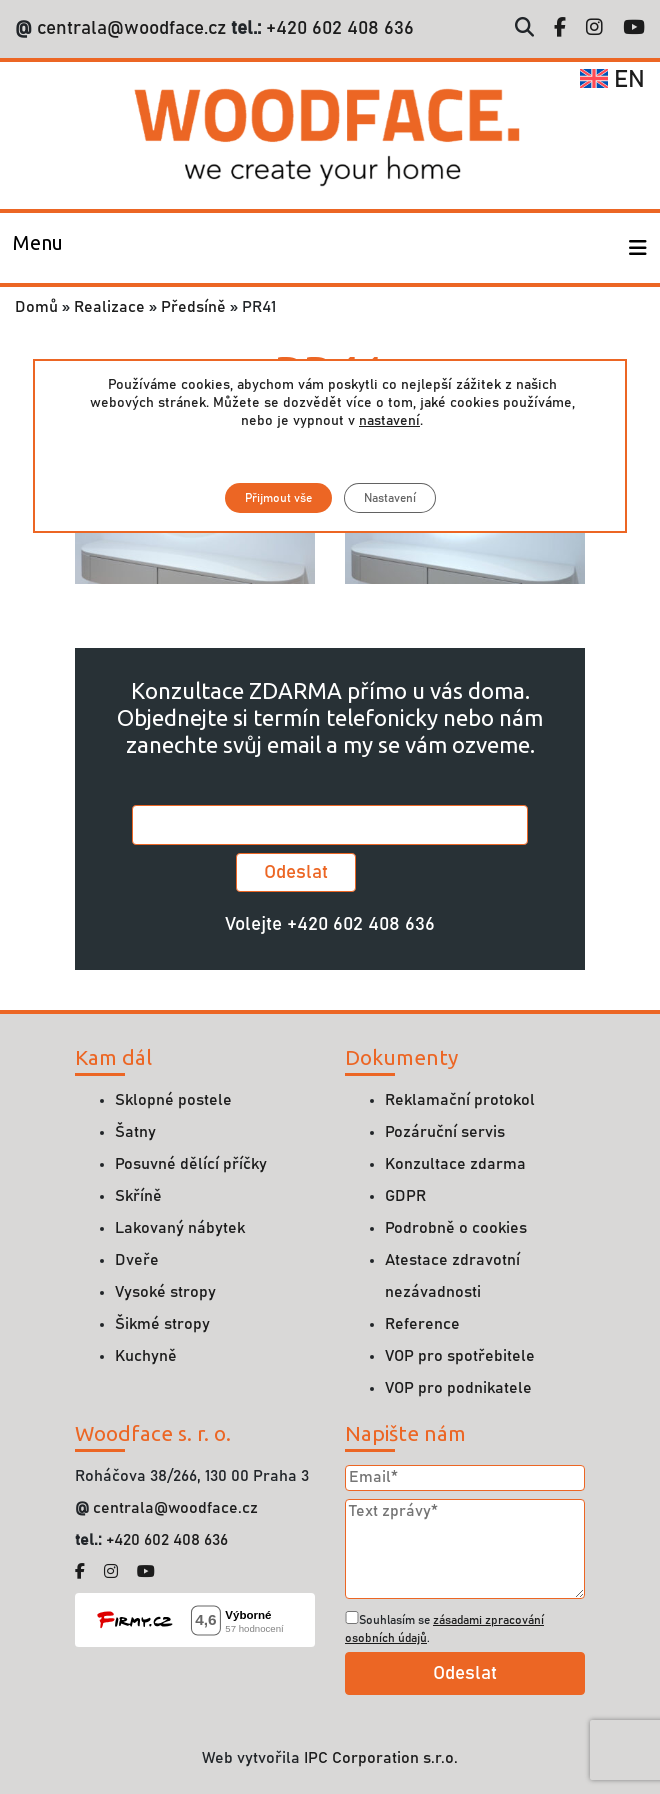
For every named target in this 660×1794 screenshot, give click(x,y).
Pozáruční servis (445, 1132)
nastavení (389, 421)
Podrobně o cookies (456, 1228)
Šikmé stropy (162, 1324)
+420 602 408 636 (337, 28)
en (612, 80)
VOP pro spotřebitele (460, 1356)
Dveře (137, 1260)
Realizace (109, 307)
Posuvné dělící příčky (191, 1164)
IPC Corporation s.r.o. (381, 1758)
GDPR (405, 1196)
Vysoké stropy (165, 1292)
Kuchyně (146, 1356)
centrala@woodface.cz (131, 28)
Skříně (138, 1196)
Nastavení (390, 498)
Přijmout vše (278, 498)
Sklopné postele (173, 1100)
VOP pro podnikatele (458, 1388)
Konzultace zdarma (455, 1164)
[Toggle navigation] (38, 248)
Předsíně (193, 307)
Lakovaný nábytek (180, 1228)
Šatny (135, 1132)
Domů (36, 307)
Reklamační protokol (460, 1100)
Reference (422, 1324)
